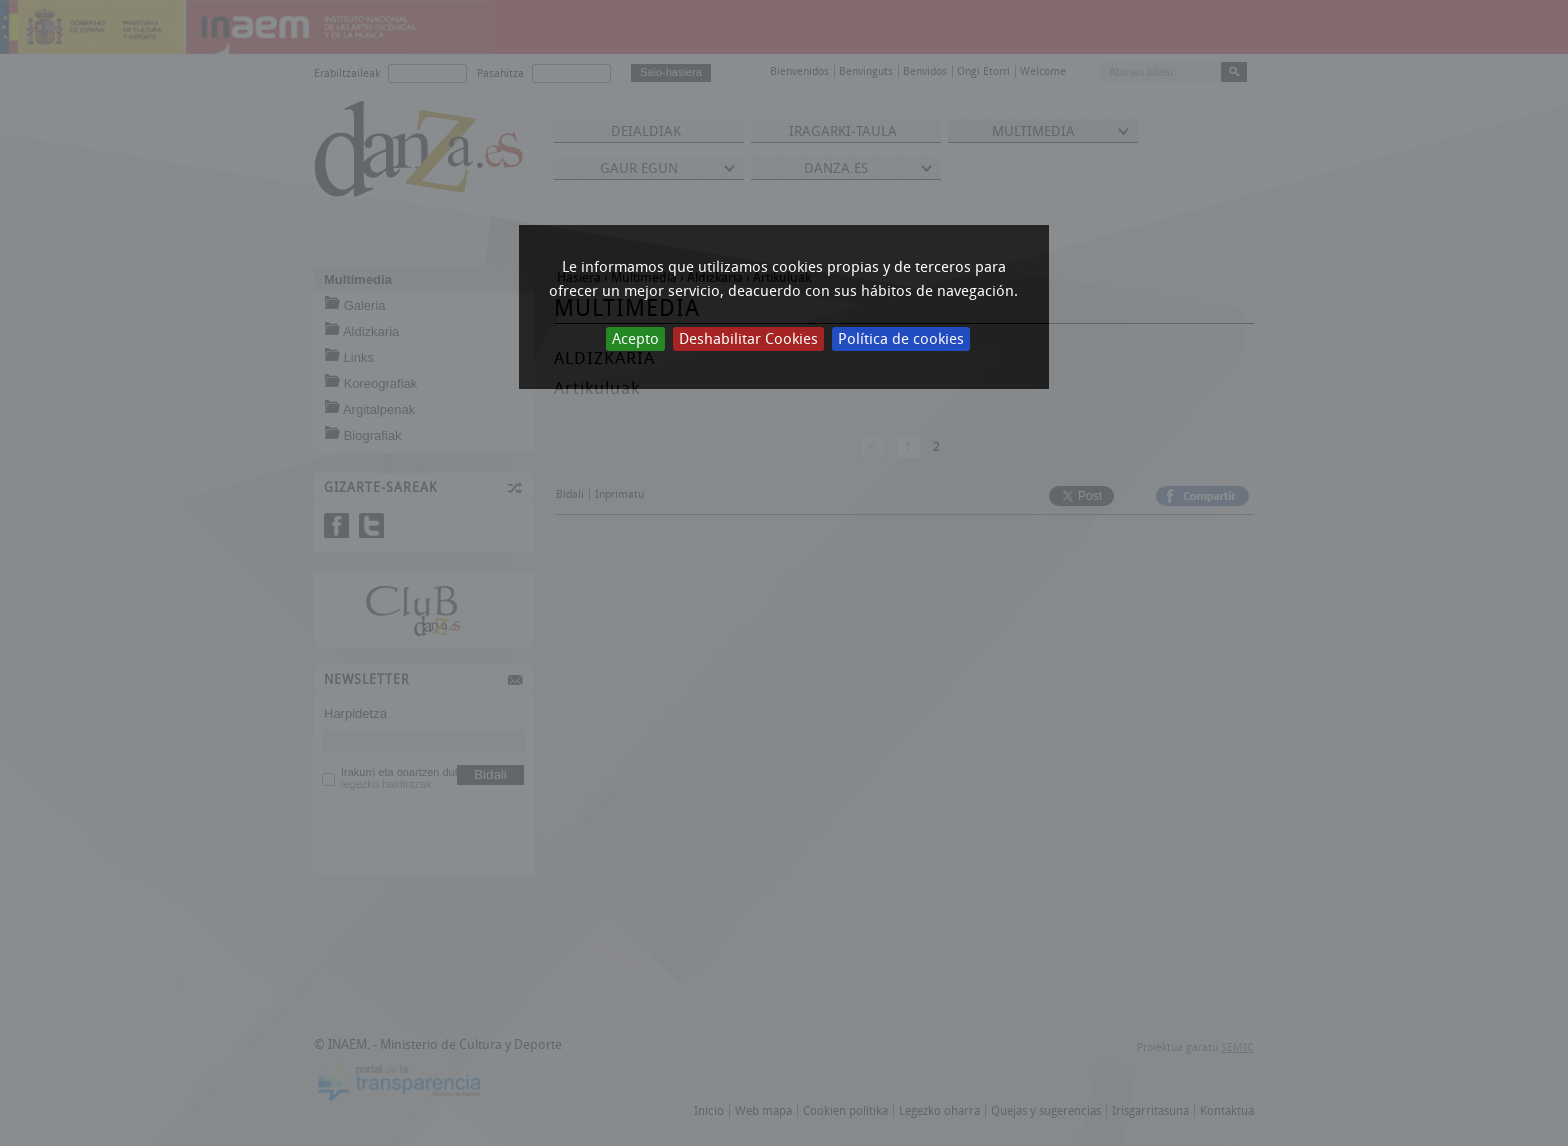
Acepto (635, 339)
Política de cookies (901, 339)
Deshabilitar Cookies (748, 339)
